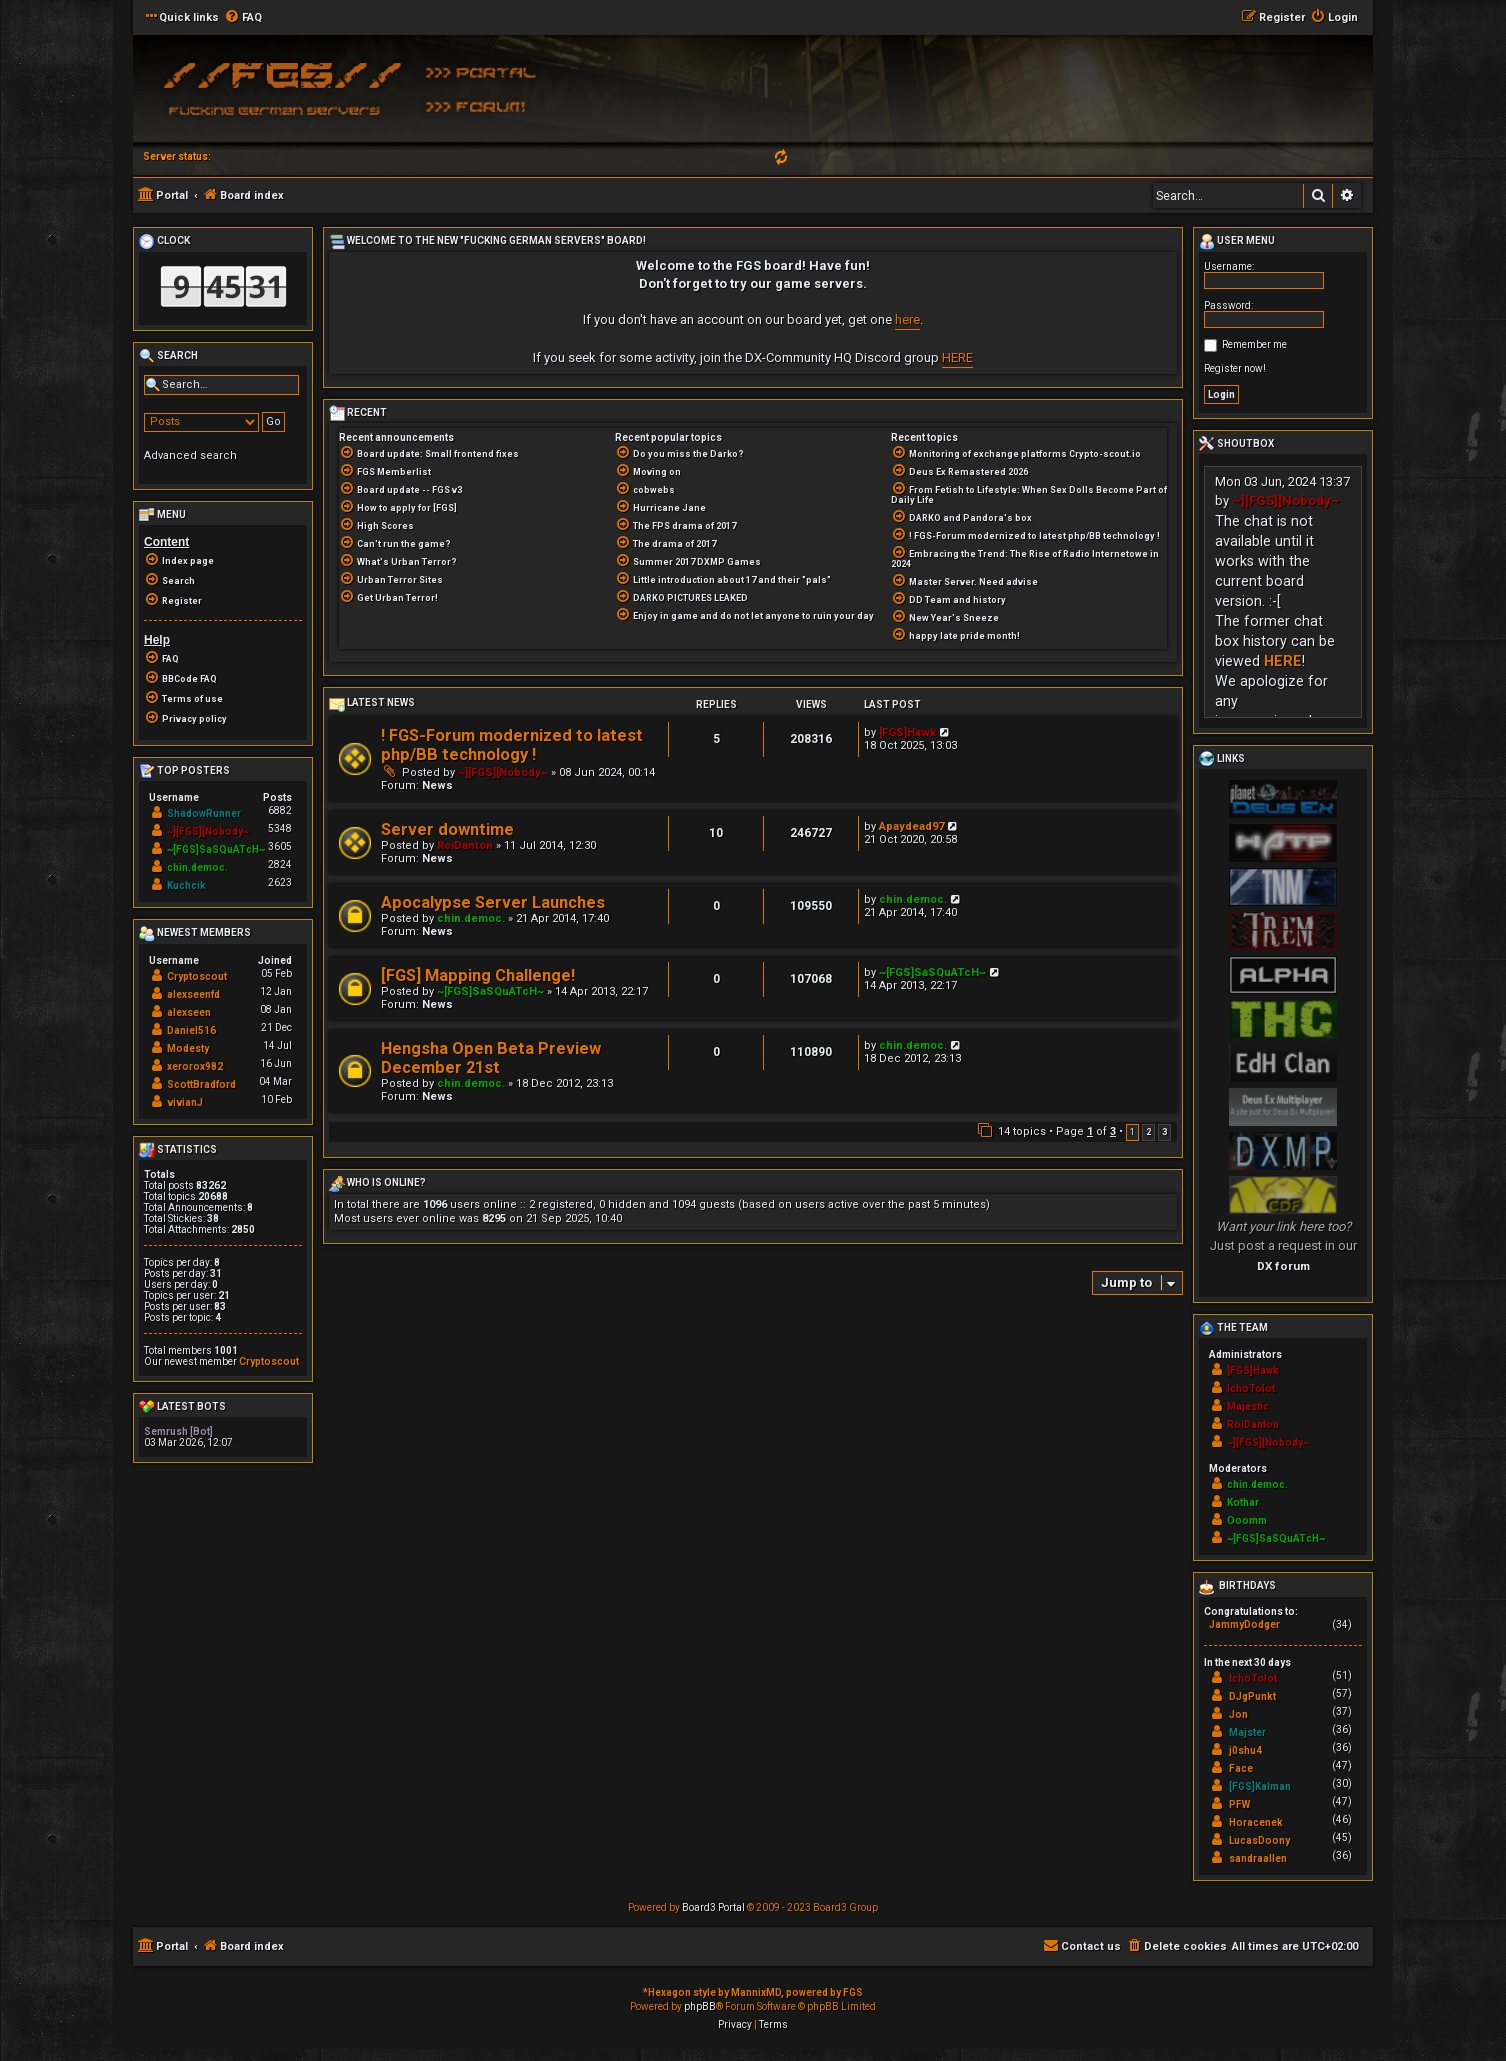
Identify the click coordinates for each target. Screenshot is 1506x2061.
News (437, 785)
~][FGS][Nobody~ (503, 772)
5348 (280, 828)
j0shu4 (1245, 1750)
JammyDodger (1244, 1624)
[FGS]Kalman (1260, 1786)
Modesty (188, 1048)
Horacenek (1256, 1822)
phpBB (700, 2006)
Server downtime (447, 829)
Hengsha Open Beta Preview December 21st (491, 1058)
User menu (1237, 242)
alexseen (189, 1012)
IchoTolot (1251, 1388)
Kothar (1243, 1502)
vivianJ (185, 1102)
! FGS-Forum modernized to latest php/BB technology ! (512, 745)
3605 (280, 846)
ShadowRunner (204, 813)
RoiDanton (465, 845)
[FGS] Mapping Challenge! (478, 975)
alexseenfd (193, 994)
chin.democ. (471, 918)
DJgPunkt (1252, 1696)
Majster (1247, 1732)
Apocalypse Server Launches (493, 902)
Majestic (1248, 1406)
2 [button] (1148, 1132)
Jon (1238, 1714)
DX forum (1283, 1266)
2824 (280, 864)
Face (1241, 1768)
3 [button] (1164, 1132)
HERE (957, 357)
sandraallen (1258, 1858)
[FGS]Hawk (907, 732)
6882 (280, 810)
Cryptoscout (197, 976)
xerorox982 (195, 1066)
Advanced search (190, 455)
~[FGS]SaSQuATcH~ (490, 991)
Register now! (1235, 368)
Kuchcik (186, 885)
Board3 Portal (713, 1907)
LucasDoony (1259, 1840)
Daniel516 (191, 1030)
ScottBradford (201, 1084)
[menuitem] (243, 18)
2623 (280, 882)
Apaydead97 (911, 826)
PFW (1239, 1804)
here (907, 319)
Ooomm (1247, 1520)
